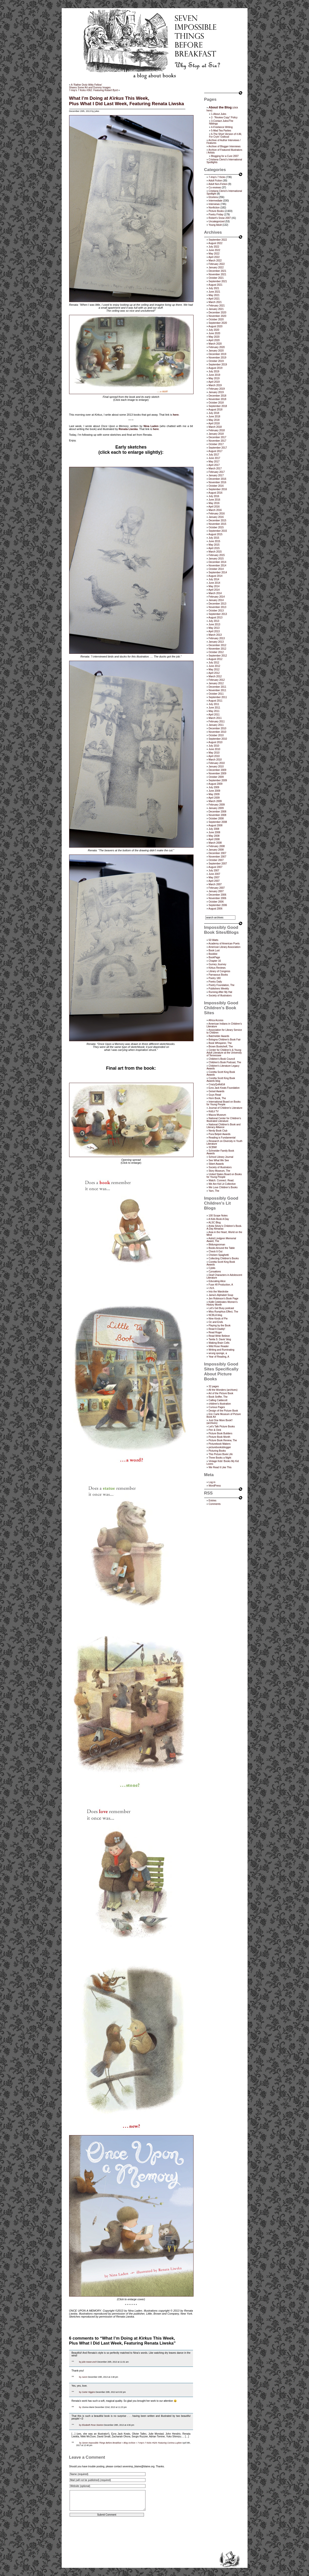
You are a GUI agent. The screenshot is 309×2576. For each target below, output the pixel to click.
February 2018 (217, 430)
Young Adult (215, 225)
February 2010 (217, 763)
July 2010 (214, 745)
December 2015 (217, 520)
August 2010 (215, 742)
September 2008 (218, 822)
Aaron (84, 2377)
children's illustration (220, 1403)
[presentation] (106, 2536)
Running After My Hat (220, 992)
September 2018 (218, 406)
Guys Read (215, 1094)
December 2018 (217, 395)
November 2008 (217, 815)
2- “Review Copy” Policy (224, 117)
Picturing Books (217, 1450)
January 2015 (216, 558)
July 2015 (214, 537)
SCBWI (213, 1147)
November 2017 (217, 440)
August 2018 (215, 409)
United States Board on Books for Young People (224, 1175)
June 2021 (214, 291)
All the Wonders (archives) (222, 1390)
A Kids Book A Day (218, 1219)
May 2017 (214, 461)
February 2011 (217, 721)
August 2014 (215, 576)
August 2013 (215, 617)
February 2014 (217, 596)
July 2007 (214, 870)
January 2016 (216, 517)
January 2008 (216, 849)
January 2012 (216, 683)
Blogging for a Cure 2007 (225, 156)
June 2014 (214, 582)
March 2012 (215, 676)
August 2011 (215, 700)
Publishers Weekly (219, 988)
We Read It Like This (220, 1467)
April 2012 (214, 673)
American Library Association (224, 947)
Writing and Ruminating (221, 1349)
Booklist (213, 954)
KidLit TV (214, 1111)
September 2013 (218, 614)
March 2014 (215, 593)
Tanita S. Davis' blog (220, 1339)
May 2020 (214, 336)
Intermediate (216, 200)
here (176, 414)
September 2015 (218, 531)
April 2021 (214, 298)
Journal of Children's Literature (225, 1108)
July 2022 (214, 246)
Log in (212, 1482)
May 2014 (214, 586)
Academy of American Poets (224, 943)
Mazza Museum (217, 1114)
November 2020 (217, 316)
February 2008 (217, 846)
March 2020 (215, 343)
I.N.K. (212, 1288)
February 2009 (217, 804)
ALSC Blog (214, 1222)
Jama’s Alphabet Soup (221, 1295)
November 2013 (217, 607)
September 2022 (218, 239)
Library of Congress (219, 971)
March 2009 (215, 801)
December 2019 (217, 354)
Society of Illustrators (220, 995)
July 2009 (214, 787)
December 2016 (217, 479)
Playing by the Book (219, 1325)
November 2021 (217, 274)
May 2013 (214, 628)
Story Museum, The (219, 1170)
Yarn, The (214, 1190)
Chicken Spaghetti (219, 1255)
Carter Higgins (88, 2392)
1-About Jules (218, 114)
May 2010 (214, 752)
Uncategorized (217, 221)
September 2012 (218, 655)
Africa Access (215, 1020)
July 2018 (214, 413)
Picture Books (216, 211)
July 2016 (214, 496)
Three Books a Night (220, 1457)
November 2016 (217, 482)
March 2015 (215, 551)
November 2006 (217, 898)
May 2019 (214, 378)
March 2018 (215, 427)
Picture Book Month (219, 1437)
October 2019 (216, 361)
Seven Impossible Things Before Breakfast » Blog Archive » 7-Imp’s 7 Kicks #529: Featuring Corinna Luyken (132, 2443)
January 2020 (216, 350)
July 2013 (214, 621)
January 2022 (216, 267)
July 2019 (214, 371)
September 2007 (218, 863)
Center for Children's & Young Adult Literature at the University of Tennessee (224, 1053)
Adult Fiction (215, 180)
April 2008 (214, 839)
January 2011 (216, 725)
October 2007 (216, 860)
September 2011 (218, 697)
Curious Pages (217, 1407)
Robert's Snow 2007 (220, 218)
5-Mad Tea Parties (221, 130)
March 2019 (215, 385)
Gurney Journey (217, 964)
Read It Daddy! (217, 1329)
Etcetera (213, 197)
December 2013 (217, 603)
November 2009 (217, 773)
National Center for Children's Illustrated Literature (224, 1119)
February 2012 (217, 680)
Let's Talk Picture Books (222, 1426)
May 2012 (214, 669)
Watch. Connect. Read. (221, 1180)
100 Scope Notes (218, 1215)
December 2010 (217, 728)
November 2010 (217, 732)
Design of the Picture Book (223, 1410)
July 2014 (214, 579)
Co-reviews (215, 187)
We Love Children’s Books (223, 1187)
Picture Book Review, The (223, 1440)
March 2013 (215, 634)
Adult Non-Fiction (217, 184)
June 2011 (214, 707)
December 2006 (217, 894)
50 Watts (213, 940)
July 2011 (214, 704)
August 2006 (215, 908)
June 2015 (214, 541)
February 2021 (217, 305)
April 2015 (214, 548)
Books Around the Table (222, 1248)
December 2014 (217, 562)
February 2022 (217, 264)
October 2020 (216, 319)
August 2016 (215, 492)
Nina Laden (151, 426)
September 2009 (218, 780)
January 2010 (216, 766)
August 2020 (215, 326)
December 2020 (217, 312)
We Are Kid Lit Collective (222, 1184)
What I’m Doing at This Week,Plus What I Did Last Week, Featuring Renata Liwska (126, 101)
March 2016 (215, 510)
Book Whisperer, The (220, 1043)
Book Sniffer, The (218, 1396)
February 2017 (217, 472)
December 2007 (217, 853)
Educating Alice (217, 1281)
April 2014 (214, 589)
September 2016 (218, 489)
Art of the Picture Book (220, 1393)
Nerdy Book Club (218, 1130)
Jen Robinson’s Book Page (223, 1298)
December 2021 (217, 271)
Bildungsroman (217, 1244)
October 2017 (216, 444)
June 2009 (214, 790)
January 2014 (216, 600)
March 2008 (215, 842)
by (80, 2362)
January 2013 (216, 641)
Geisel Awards (217, 1091)
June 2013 (214, 624)
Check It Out (216, 1251)
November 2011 (217, 690)
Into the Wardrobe (218, 1291)
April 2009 (214, 797)
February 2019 (217, 388)
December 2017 (217, 437)
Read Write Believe (219, 1336)
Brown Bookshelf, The (221, 1046)
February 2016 (217, 513)
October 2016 (216, 485)
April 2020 (214, 340)
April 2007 (214, 881)
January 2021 (216, 309)
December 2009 (217, 770)
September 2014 (218, 572)
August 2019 (215, 368)
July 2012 (214, 662)
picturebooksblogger (220, 1447)
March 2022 (215, 260)
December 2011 (217, 686)
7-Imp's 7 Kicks (217, 177)
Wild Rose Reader (219, 1346)
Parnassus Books (218, 974)
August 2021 (215, 284)
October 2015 (216, 527)
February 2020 (217, 347)
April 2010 (214, 756)
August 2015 (215, 534)
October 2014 (216, 569)
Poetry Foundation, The (221, 985)
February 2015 (217, 555)
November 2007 (217, 856)
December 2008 (217, 811)
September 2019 (218, 364)
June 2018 (214, 416)
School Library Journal (221, 1157)
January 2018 (216, 433)
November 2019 (217, 357)
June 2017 (214, 458)
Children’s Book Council (222, 1059)
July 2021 (214, 288)
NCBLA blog (215, 1315)
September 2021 (218, 281)
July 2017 (214, 454)
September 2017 (218, 447)
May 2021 (214, 295)
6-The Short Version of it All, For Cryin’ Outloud (225, 135)
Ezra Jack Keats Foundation (224, 1087)
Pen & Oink (215, 1430)
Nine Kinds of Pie (218, 1318)
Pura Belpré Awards (219, 1134)
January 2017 (216, 475)
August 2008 (215, 825)
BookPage (214, 957)
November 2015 (217, 524)
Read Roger (215, 1332)
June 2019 (214, 375)
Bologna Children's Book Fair (225, 1039)
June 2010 (214, 749)
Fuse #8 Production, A (221, 1284)
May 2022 (214, 253)
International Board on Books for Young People (224, 1103)
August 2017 (215, 451)
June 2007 (214, 874)
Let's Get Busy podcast (221, 1308)
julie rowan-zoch (89, 2362)
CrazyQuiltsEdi (217, 1084)
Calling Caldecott (218, 1400)
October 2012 (216, 652)
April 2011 (214, 714)
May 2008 (214, 835)
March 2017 (215, 468)
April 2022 (214, 257)
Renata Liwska (128, 429)
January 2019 (216, 392)
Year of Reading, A (219, 1356)
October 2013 (216, 610)
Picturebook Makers (219, 1443)
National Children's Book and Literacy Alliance (224, 1126)
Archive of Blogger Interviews (224, 146)
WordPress (215, 1485)
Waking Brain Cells (219, 1342)
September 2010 (218, 738)
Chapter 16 (215, 961)
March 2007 (215, 884)
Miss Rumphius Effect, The (223, 1311)
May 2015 (214, 544)
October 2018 (216, 402)
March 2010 (215, 759)
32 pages (214, 1386)
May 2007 (214, 877)
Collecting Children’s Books (224, 1258)
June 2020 (214, 333)
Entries (212, 1500)
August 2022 (215, 243)
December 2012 (217, 645)
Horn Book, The (217, 1098)
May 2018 (214, 420)
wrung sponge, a (218, 1353)
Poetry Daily (215, 981)
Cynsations (215, 1271)
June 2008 (214, 832)
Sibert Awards (216, 1163)
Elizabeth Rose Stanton (92, 2425)
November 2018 (217, 399)
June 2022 (214, 250)
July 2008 (214, 829)
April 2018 (214, 423)
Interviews (214, 204)
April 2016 (214, 506)
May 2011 (214, 711)
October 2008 (216, 818)
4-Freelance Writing (222, 127)
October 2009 (216, 777)
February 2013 (217, 638)
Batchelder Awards (219, 1036)
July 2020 (214, 329)
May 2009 (214, 794)
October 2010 (216, 735)
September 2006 (218, 905)
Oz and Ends (216, 1322)
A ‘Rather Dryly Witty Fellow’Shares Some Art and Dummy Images (90, 86)
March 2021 (215, 302)
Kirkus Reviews (217, 967)
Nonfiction (214, 207)
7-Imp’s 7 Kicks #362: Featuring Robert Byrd (93, 90)
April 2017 (214, 465)
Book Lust (214, 950)
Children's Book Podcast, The (225, 1062)
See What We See (219, 1160)
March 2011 (215, 718)
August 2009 (215, 784)
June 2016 (214, 499)
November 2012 (217, 648)
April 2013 (214, 631)
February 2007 (217, 887)
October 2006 (216, 901)
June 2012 (214, 666)
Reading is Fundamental (222, 1137)
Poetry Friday (216, 214)
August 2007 (215, 867)
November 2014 (217, 565)
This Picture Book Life (221, 1454)
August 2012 (215, 659)
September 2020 (218, 323)
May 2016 (214, 503)
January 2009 (216, 808)
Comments (215, 1504)
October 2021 (216, 278)
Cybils (212, 1268)
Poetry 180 (215, 978)
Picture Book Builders (220, 1433)
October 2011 (216, 693)
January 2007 (216, 891)
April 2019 (214, 381)
